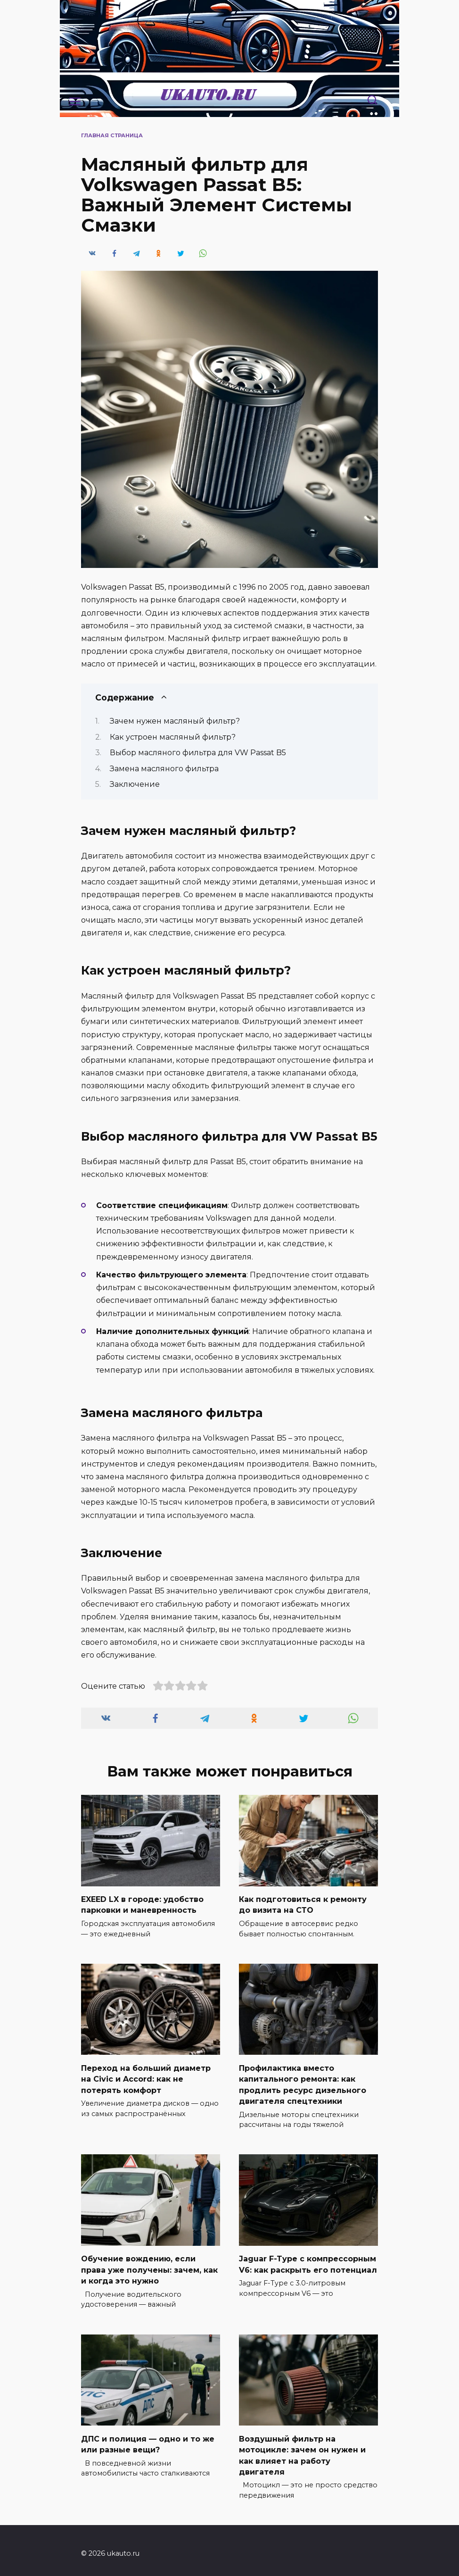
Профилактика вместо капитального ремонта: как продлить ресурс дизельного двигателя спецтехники (302, 2082)
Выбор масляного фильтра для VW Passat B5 (198, 752)
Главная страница (112, 135)
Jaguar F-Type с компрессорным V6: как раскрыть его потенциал (308, 2260)
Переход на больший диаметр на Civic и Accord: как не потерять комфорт (146, 2077)
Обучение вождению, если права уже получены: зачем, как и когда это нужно (149, 2266)
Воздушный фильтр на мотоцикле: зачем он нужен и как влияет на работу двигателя (302, 2449)
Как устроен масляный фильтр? (173, 737)
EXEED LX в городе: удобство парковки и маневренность (142, 1904)
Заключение (135, 784)
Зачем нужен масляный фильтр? (175, 721)
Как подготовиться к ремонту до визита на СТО (303, 1904)
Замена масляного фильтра (164, 768)
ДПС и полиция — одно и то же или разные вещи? (147, 2439)
